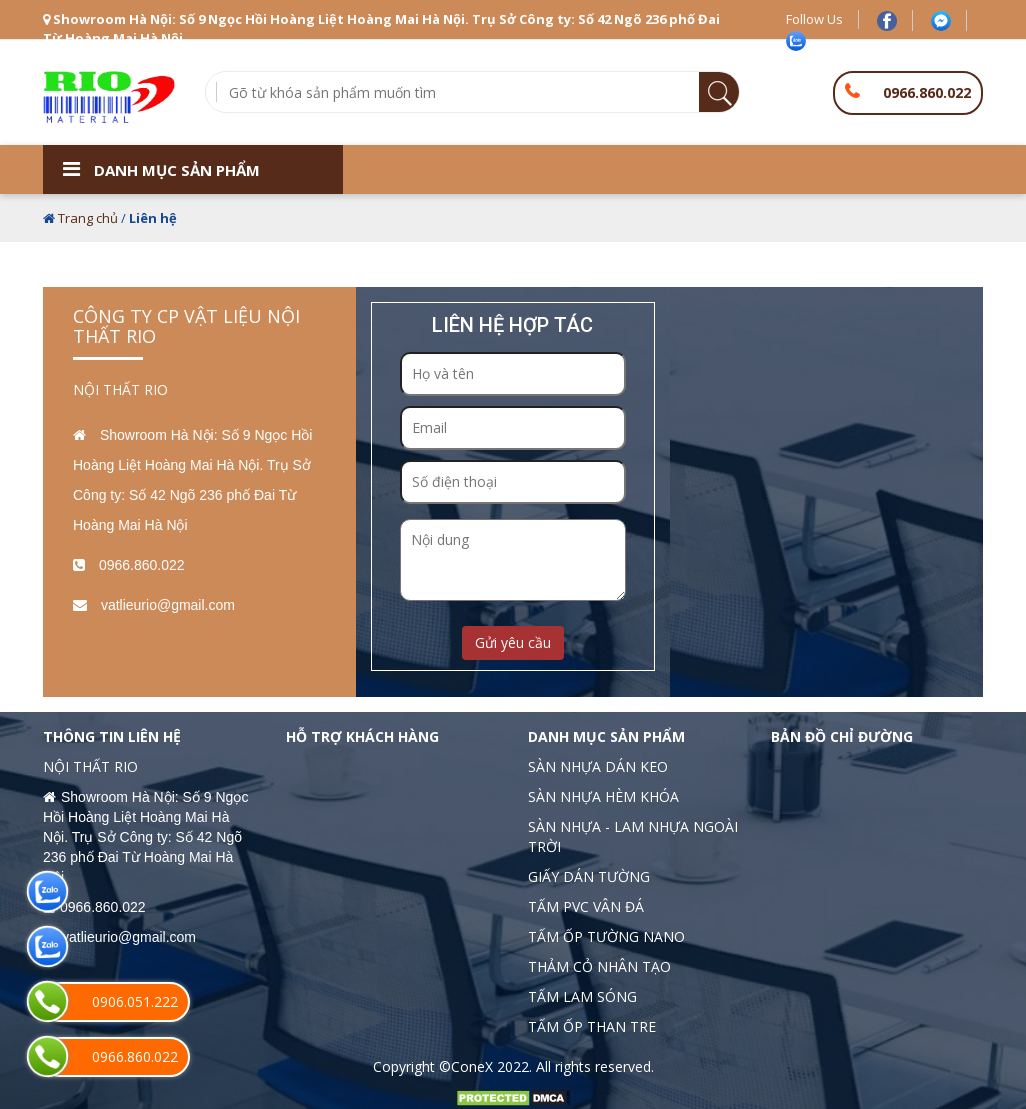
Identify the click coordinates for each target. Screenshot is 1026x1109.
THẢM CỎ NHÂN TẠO (599, 966)
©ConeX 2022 (484, 1066)
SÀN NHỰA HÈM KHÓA (603, 796)
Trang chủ (88, 218)
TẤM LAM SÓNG (582, 996)
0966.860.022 (927, 92)
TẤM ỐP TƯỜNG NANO (606, 936)
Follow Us (814, 19)
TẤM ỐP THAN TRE (592, 1026)
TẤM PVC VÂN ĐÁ (586, 906)
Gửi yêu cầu (513, 642)
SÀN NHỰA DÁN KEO (598, 766)
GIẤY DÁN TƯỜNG (589, 876)
